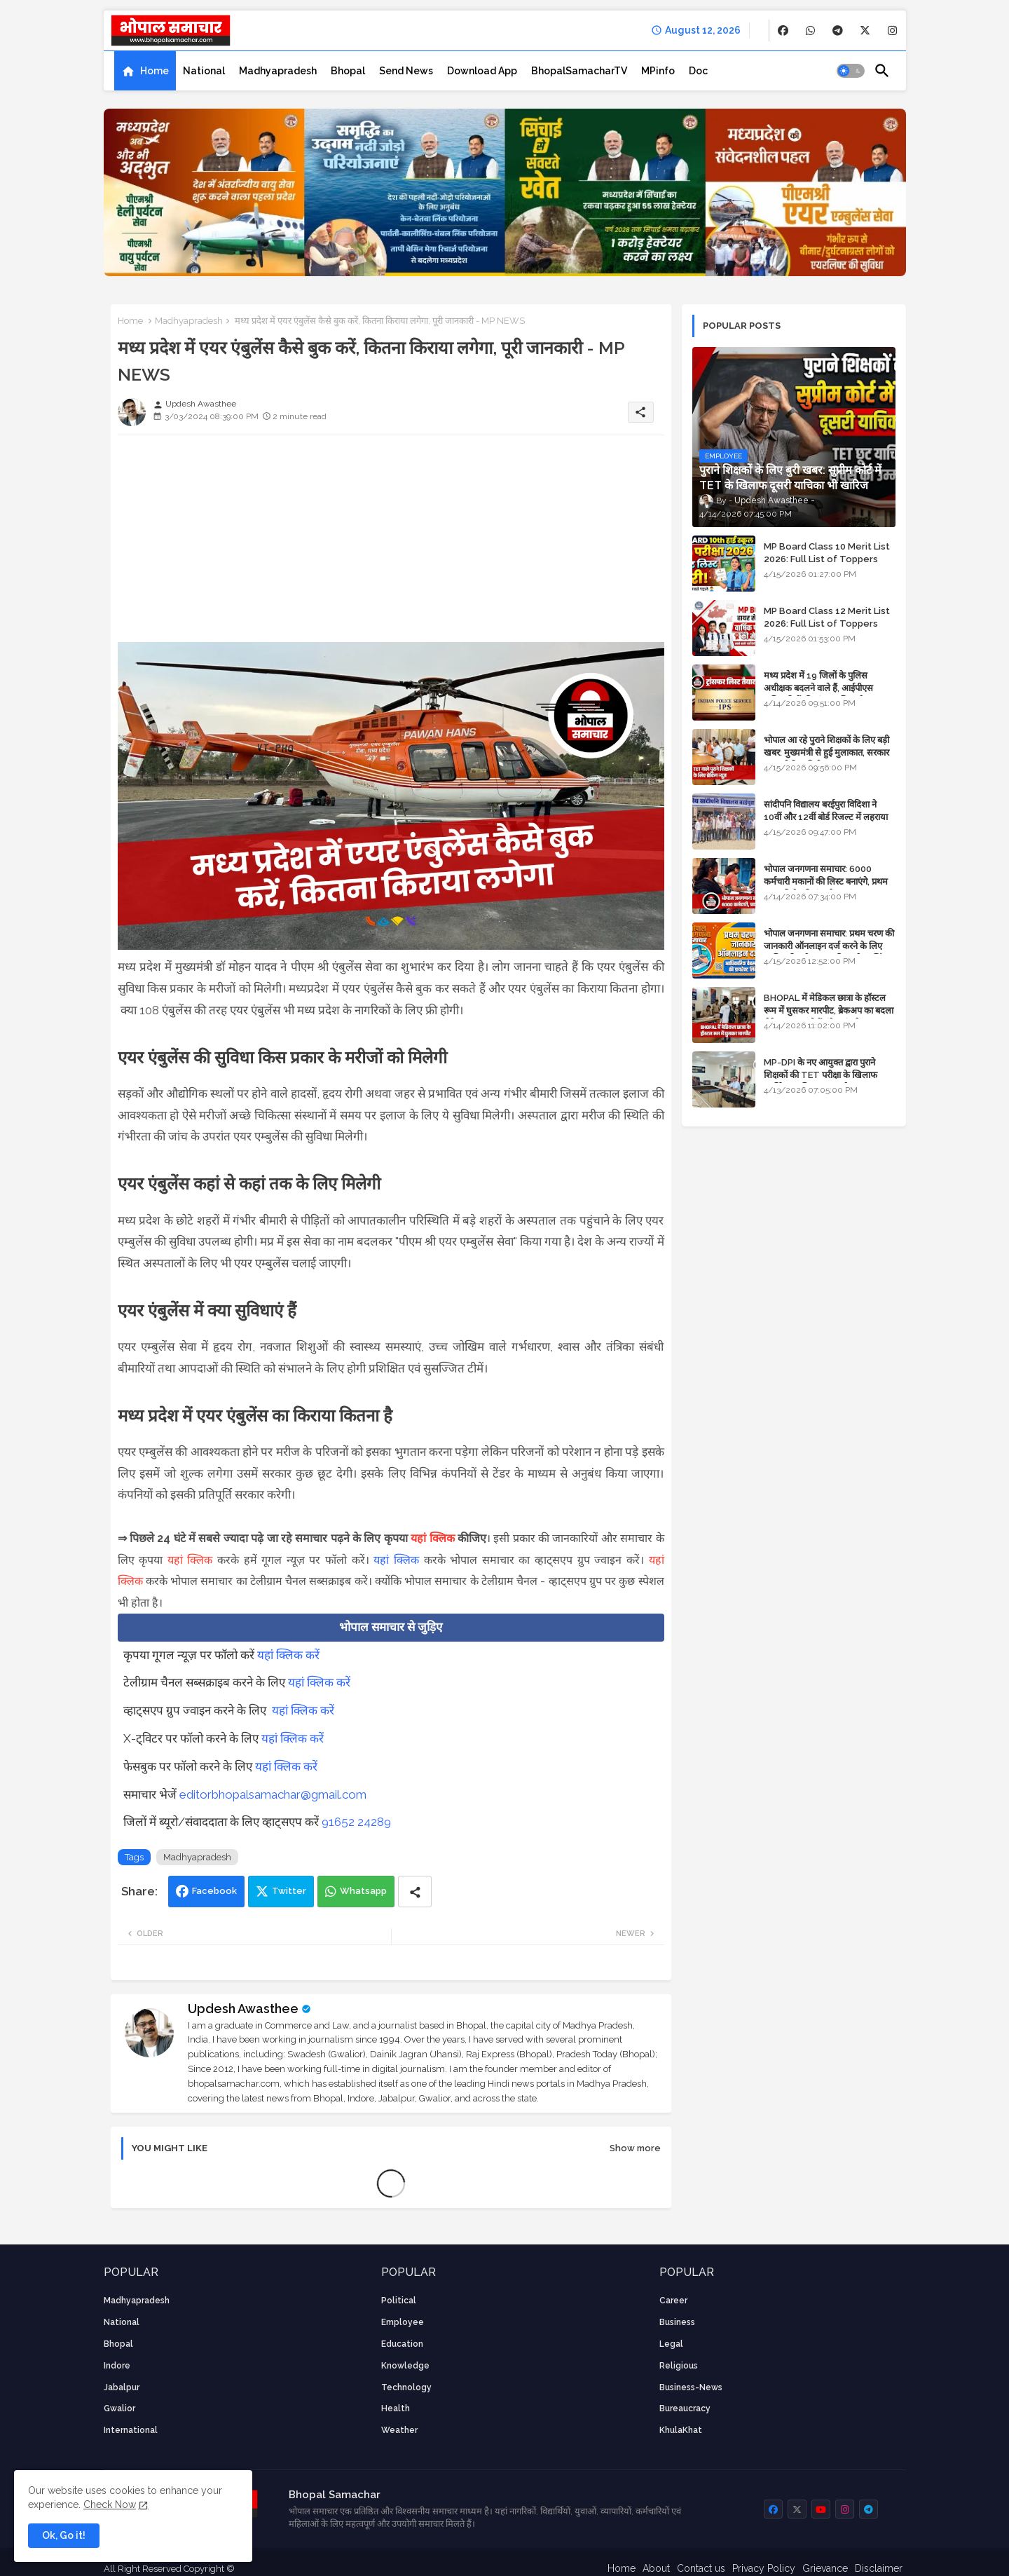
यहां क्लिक (432, 1538)
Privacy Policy (763, 2568)
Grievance (825, 2568)
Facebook (214, 1891)
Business (677, 2322)
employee (402, 2322)
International (131, 2430)
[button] (851, 71)
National (204, 70)
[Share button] (415, 1891)
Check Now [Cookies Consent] (109, 2504)
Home (154, 70)
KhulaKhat (680, 2430)
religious (678, 2366)
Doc (698, 70)
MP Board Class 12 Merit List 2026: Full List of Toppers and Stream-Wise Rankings (827, 623)
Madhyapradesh (278, 70)
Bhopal (348, 70)
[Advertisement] (391, 544)
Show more (635, 2148)
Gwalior (119, 2408)
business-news (690, 2387)
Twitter (289, 1891)
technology (406, 2387)
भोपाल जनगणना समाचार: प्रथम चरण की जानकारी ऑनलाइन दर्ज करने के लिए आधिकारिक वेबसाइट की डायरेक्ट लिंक (829, 946)
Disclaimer (878, 2568)
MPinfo (658, 70)
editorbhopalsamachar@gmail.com (272, 1794)
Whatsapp (363, 1891)
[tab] (145, 70)
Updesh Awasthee (243, 2008)
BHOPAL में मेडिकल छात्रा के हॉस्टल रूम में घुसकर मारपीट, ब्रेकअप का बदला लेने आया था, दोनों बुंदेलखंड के (828, 1010)
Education (402, 2344)
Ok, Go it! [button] (63, 2535)
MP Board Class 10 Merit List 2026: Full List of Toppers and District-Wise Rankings (827, 559)
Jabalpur (121, 2387)
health (395, 2408)
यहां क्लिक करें (288, 1655)
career (673, 2300)
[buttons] (783, 30)
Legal (671, 2344)
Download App (482, 70)
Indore (117, 2366)
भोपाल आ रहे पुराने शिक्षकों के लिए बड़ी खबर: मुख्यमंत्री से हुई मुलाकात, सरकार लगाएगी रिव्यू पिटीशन (826, 752)
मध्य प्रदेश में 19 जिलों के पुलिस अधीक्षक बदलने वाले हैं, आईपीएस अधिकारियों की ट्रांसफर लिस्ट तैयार (819, 688)
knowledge (405, 2366)
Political (398, 2300)
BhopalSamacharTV (579, 70)
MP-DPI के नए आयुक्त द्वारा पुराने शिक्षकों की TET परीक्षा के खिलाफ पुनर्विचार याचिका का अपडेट (820, 1075)
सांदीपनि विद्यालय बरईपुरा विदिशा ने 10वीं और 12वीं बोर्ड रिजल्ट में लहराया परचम (826, 817)
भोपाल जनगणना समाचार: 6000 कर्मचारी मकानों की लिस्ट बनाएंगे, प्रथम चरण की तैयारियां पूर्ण (826, 881)
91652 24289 (356, 1822)
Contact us (701, 2568)
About (656, 2568)
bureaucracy (685, 2408)
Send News (406, 70)
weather (399, 2430)
